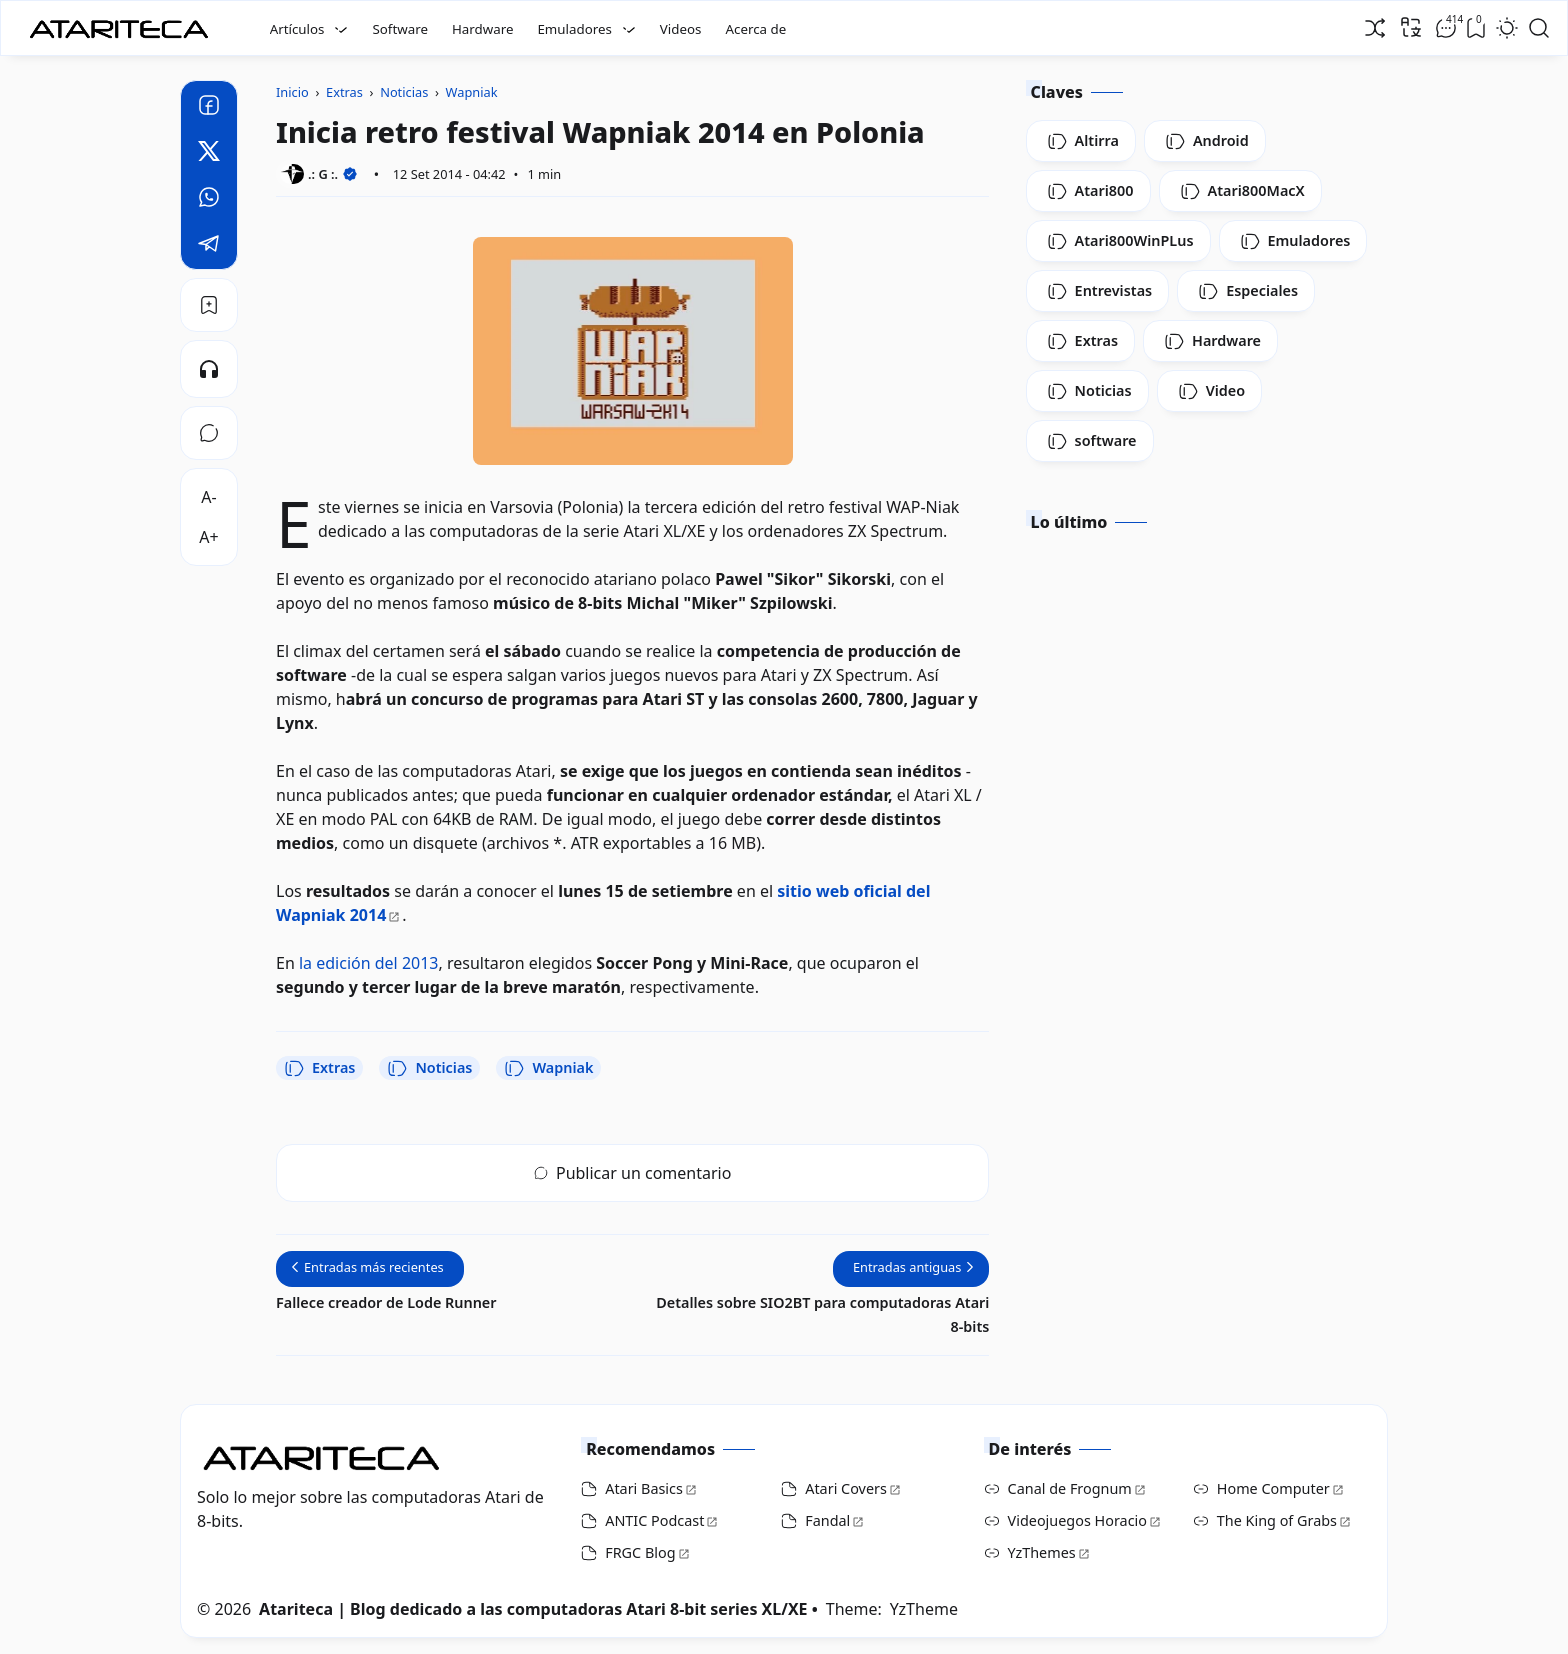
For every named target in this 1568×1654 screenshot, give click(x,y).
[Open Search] (1539, 28)
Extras (319, 1068)
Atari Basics (644, 1488)
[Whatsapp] (209, 200)
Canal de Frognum (1070, 1488)
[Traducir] (1411, 27)
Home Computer (1273, 1488)
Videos (681, 29)
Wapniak (548, 1068)
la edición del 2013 (369, 963)
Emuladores (574, 29)
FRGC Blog (640, 1552)
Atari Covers (846, 1488)
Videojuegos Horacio (1077, 1520)
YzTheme (924, 1609)
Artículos (297, 29)
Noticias (429, 1068)
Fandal (827, 1520)
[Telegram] (209, 246)
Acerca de (755, 29)
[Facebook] (209, 108)
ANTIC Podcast (654, 1520)
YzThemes (1042, 1552)
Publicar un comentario (632, 1173)
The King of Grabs (1277, 1520)
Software (400, 29)
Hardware (483, 29)
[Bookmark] (209, 305)
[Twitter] (209, 154)
